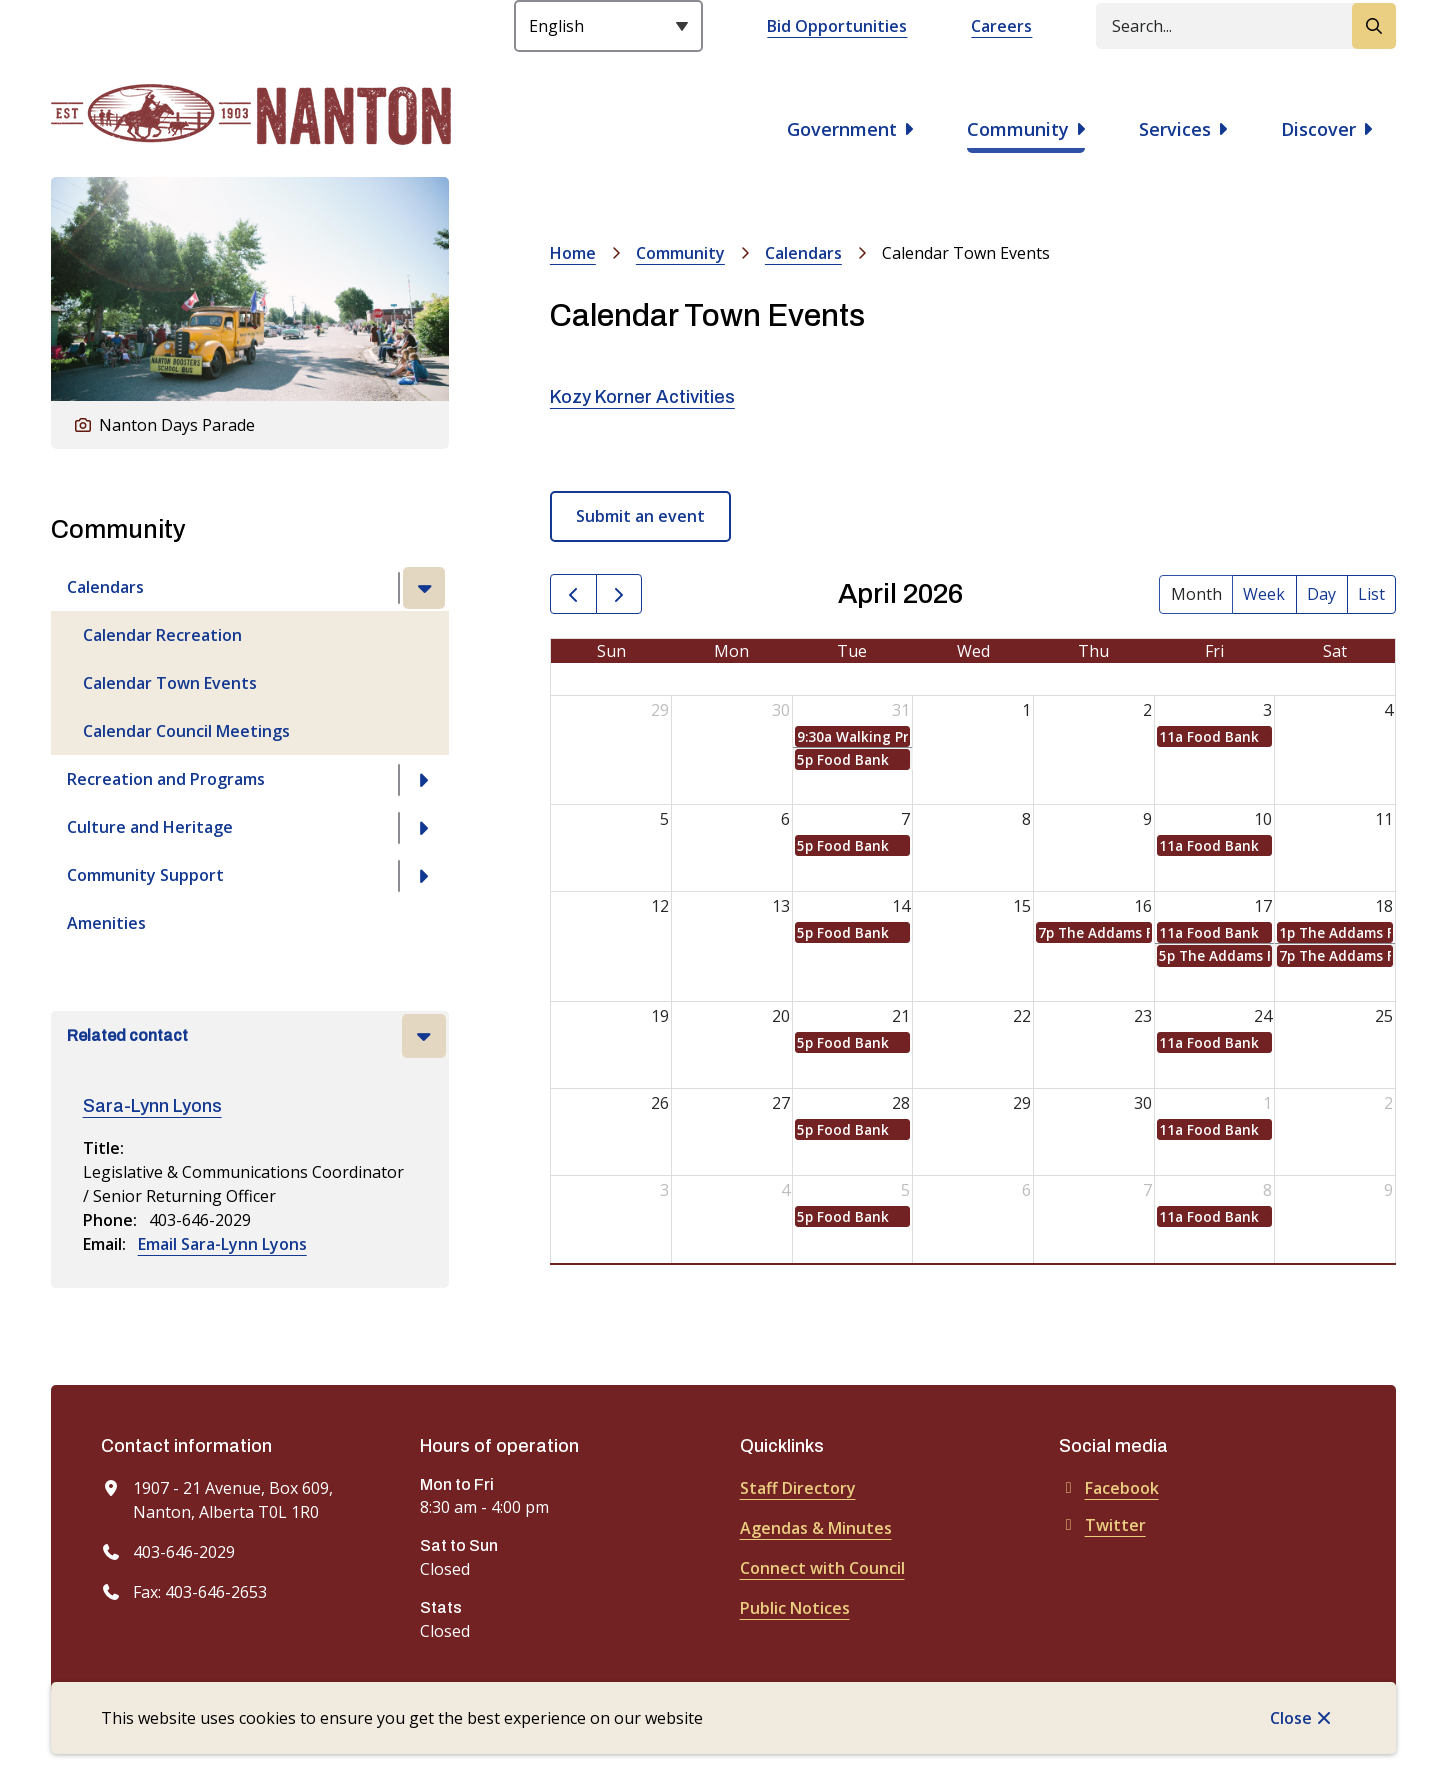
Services (1175, 129)
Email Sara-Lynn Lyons (222, 1244)
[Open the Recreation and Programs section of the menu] (424, 780)
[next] (619, 594)
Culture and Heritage (150, 827)
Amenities (106, 923)
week (1264, 594)
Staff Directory (798, 1488)
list (1371, 594)
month (1196, 594)
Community (1018, 129)
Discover (1318, 129)
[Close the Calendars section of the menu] (424, 588)
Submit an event (640, 516)
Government (842, 129)
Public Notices (795, 1608)
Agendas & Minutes (816, 1528)
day (1321, 594)
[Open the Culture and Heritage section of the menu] (424, 828)
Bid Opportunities (837, 26)
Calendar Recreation (162, 635)
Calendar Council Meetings (186, 731)
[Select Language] (608, 26)
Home (573, 253)
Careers (1001, 26)
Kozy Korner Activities (642, 397)
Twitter (1102, 1525)
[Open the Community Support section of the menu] (424, 876)
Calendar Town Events (170, 683)
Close (1291, 1718)
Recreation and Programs (166, 779)
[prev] (573, 594)
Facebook (1109, 1488)
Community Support (145, 875)
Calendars (105, 587)
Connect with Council (822, 1568)
